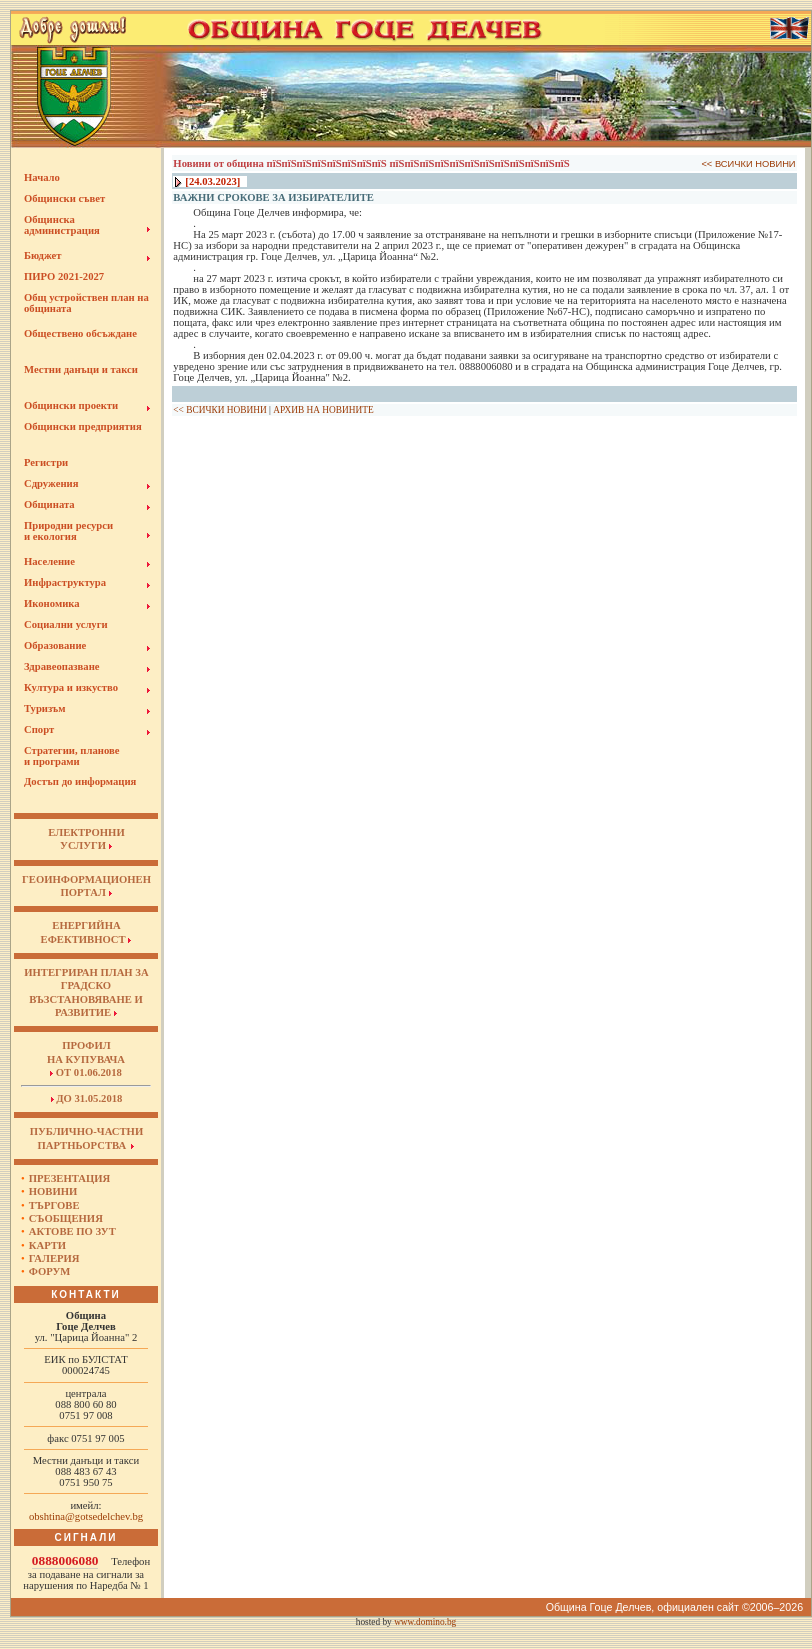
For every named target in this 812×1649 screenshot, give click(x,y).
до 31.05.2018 (87, 1098)
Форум (50, 1271)
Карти (47, 1245)
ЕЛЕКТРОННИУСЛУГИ (86, 839)
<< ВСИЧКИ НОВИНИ (748, 164)
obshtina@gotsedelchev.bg (86, 1516)
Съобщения (66, 1218)
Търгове (54, 1205)
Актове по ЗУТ (72, 1231)
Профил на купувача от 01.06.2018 (86, 1059)
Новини (53, 1191)
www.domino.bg (425, 1622)
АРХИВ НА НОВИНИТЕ (323, 410)
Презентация (70, 1178)
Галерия (54, 1258)
